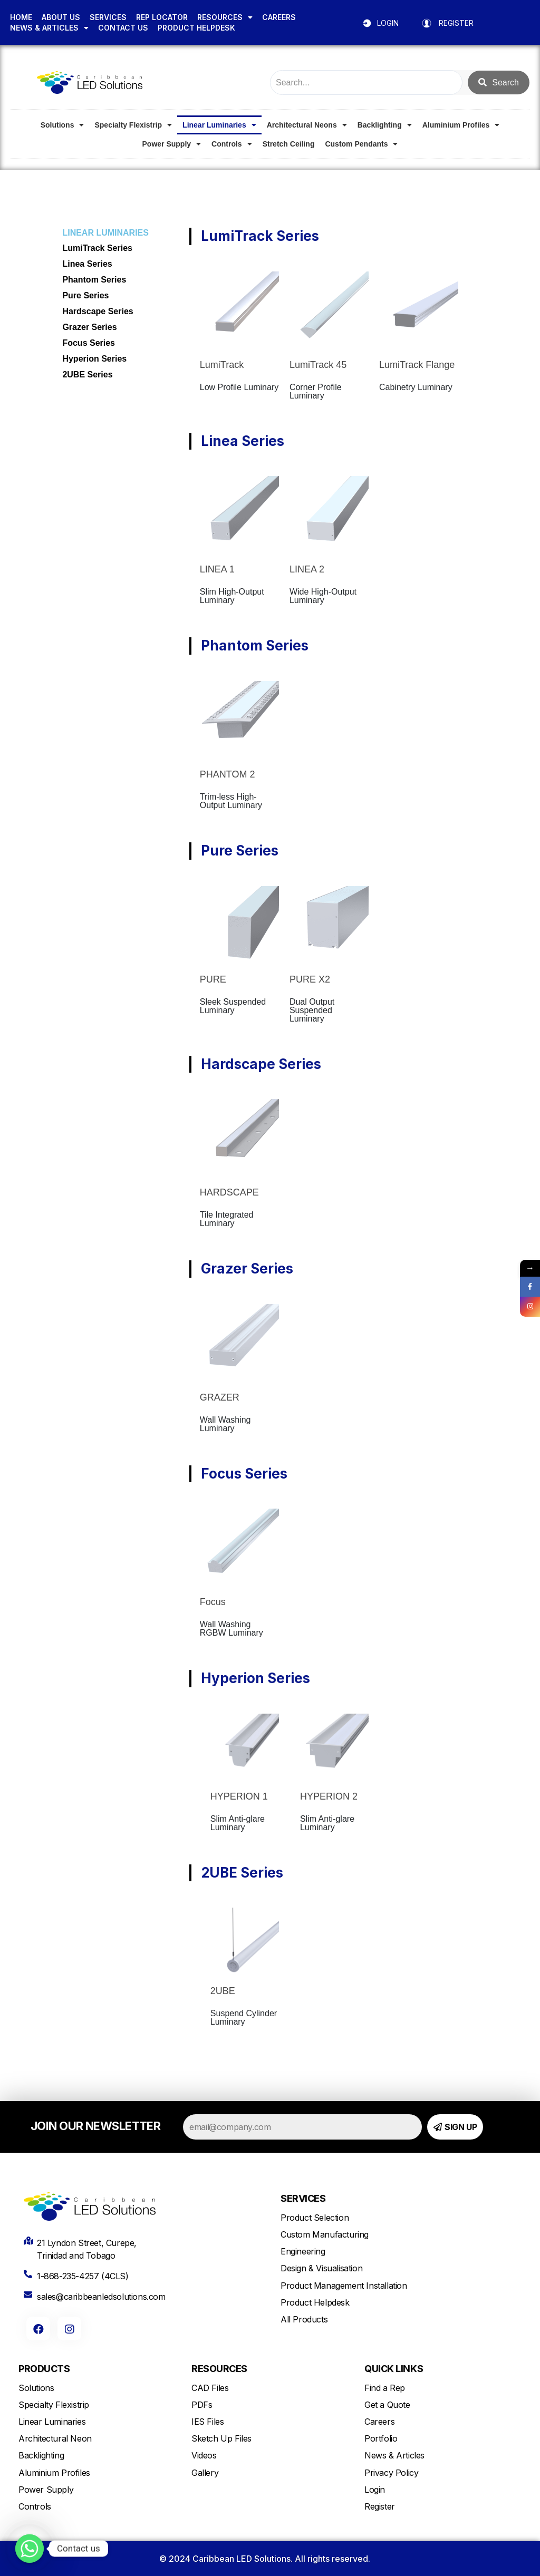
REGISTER (456, 22)
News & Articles (394, 2455)
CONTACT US (123, 27)
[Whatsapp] (29, 2548)
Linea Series (87, 263)
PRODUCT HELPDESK (196, 27)
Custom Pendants (361, 144)
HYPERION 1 (239, 1796)
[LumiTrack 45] (329, 311)
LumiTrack (222, 364)
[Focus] (239, 1548)
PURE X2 (310, 979)
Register (379, 2506)
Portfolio (380, 2438)
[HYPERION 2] (334, 1748)
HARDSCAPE (229, 1192)
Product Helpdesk (315, 2302)
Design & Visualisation (321, 2268)
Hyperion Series (94, 358)
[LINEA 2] (329, 515)
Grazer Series (89, 327)
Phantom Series (94, 279)
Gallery (204, 2472)
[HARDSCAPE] (239, 1138)
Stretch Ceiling (289, 144)
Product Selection (315, 2217)
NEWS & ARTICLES (49, 28)
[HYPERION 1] (244, 1748)
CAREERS (279, 17)
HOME (21, 17)
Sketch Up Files (221, 2438)
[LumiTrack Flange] (418, 311)
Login (374, 2489)
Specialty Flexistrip (133, 125)
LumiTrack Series (97, 248)
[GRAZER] (239, 1343)
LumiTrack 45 (318, 364)
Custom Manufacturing (325, 2234)
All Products (304, 2319)
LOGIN (388, 22)
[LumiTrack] (239, 311)
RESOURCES (225, 17)
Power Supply (171, 144)
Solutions (62, 125)
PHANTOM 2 (227, 774)
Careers (379, 2421)
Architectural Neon (55, 2438)
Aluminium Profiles (461, 125)
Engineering (303, 2251)
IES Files (207, 2421)
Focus (213, 1602)
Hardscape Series (97, 311)
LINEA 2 (307, 569)
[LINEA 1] (239, 515)
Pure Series (85, 295)
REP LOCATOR (162, 17)
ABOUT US (61, 17)
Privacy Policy (391, 2472)
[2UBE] (244, 1942)
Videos (204, 2455)
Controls (231, 144)
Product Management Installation (344, 2285)
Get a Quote (387, 2404)
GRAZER (219, 1397)
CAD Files (209, 2388)
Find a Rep (384, 2388)
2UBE (222, 1991)
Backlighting (385, 125)
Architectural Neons (307, 125)
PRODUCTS (44, 2368)
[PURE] (239, 925)
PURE (213, 979)
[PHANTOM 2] (239, 720)
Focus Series (88, 342)
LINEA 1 (217, 569)
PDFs (201, 2404)
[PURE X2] (329, 925)
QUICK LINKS (393, 2368)
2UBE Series (87, 374)
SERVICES (108, 17)
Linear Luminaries (219, 125)
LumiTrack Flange (417, 364)
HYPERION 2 (329, 1796)
